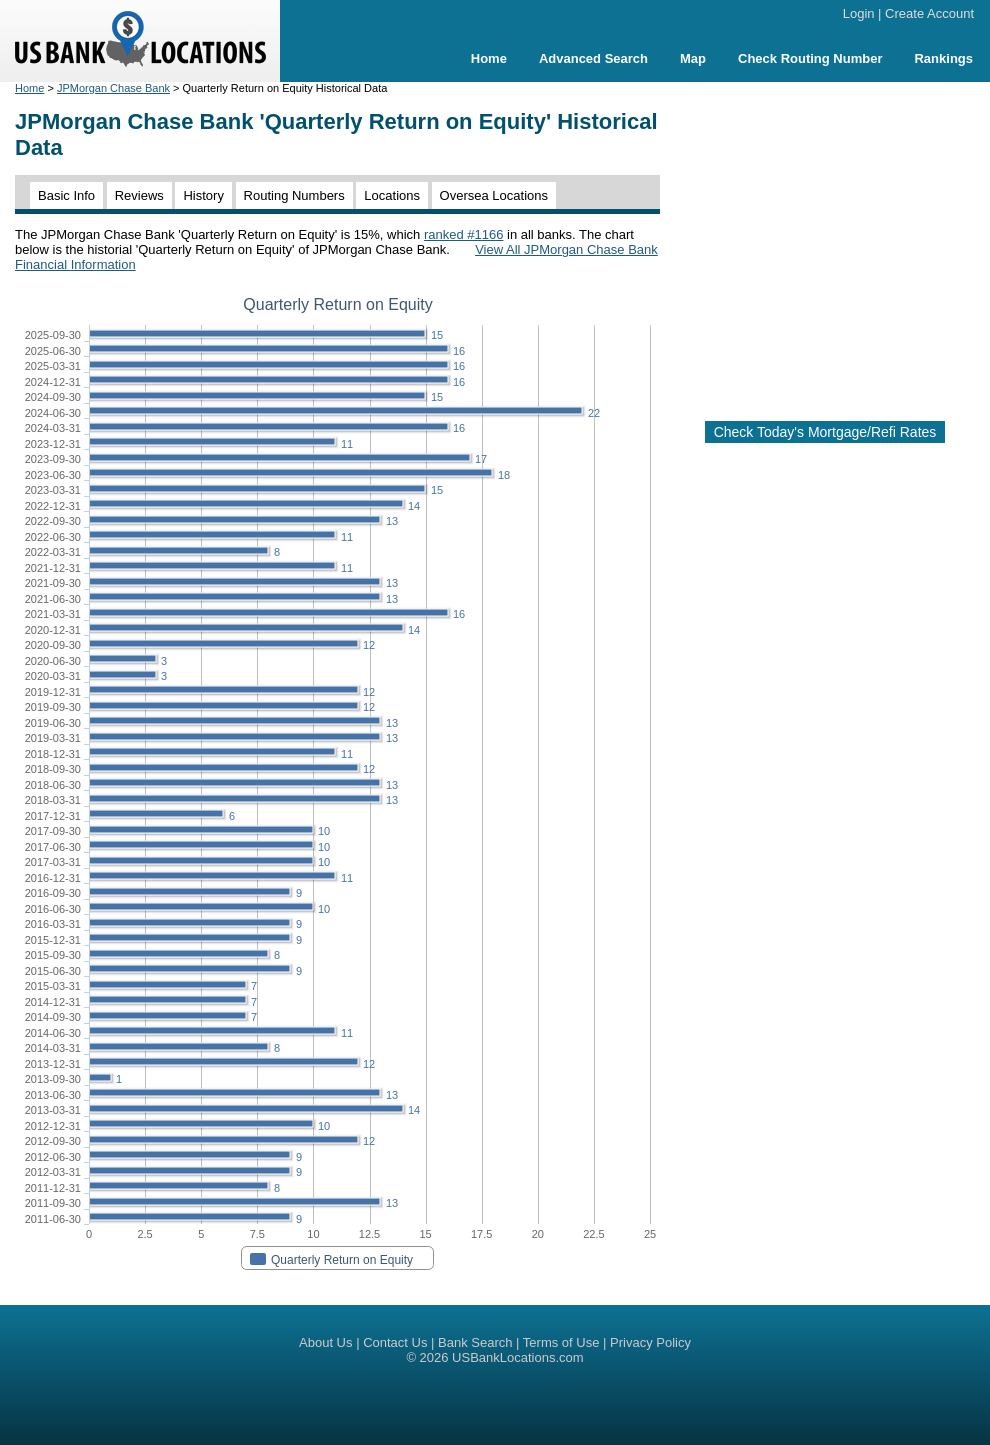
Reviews (139, 195)
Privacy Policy (650, 1342)
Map (693, 58)
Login (859, 13)
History (203, 195)
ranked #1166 (464, 234)
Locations (392, 195)
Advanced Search (593, 58)
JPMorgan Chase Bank (113, 88)
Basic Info (66, 195)
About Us (325, 1342)
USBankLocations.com (518, 1357)
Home (489, 58)
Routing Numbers (294, 195)
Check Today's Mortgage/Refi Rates (825, 432)
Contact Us (395, 1342)
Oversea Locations (494, 195)
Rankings (943, 58)
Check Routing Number (810, 58)
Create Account (929, 13)
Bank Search (475, 1342)
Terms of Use (561, 1342)
